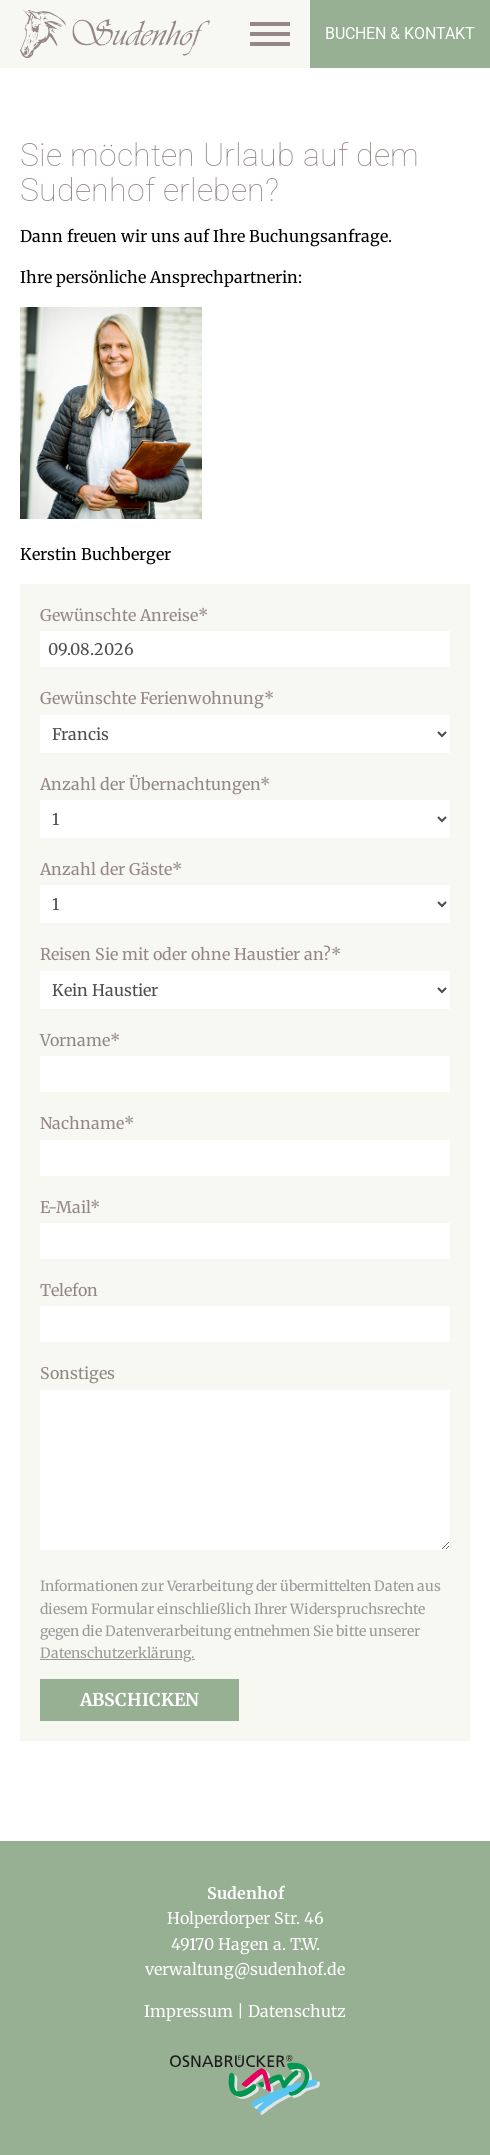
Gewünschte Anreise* (124, 615)
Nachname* (87, 1123)
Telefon (69, 1290)
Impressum (188, 2011)
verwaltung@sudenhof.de (245, 1969)
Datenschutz (297, 2011)
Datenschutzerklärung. (117, 1653)
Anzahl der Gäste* (111, 869)
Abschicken (139, 1700)
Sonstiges (77, 1373)
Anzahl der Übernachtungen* (155, 784)
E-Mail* (70, 1207)
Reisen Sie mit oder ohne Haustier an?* (190, 954)
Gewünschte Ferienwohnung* (157, 698)
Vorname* (80, 1040)
